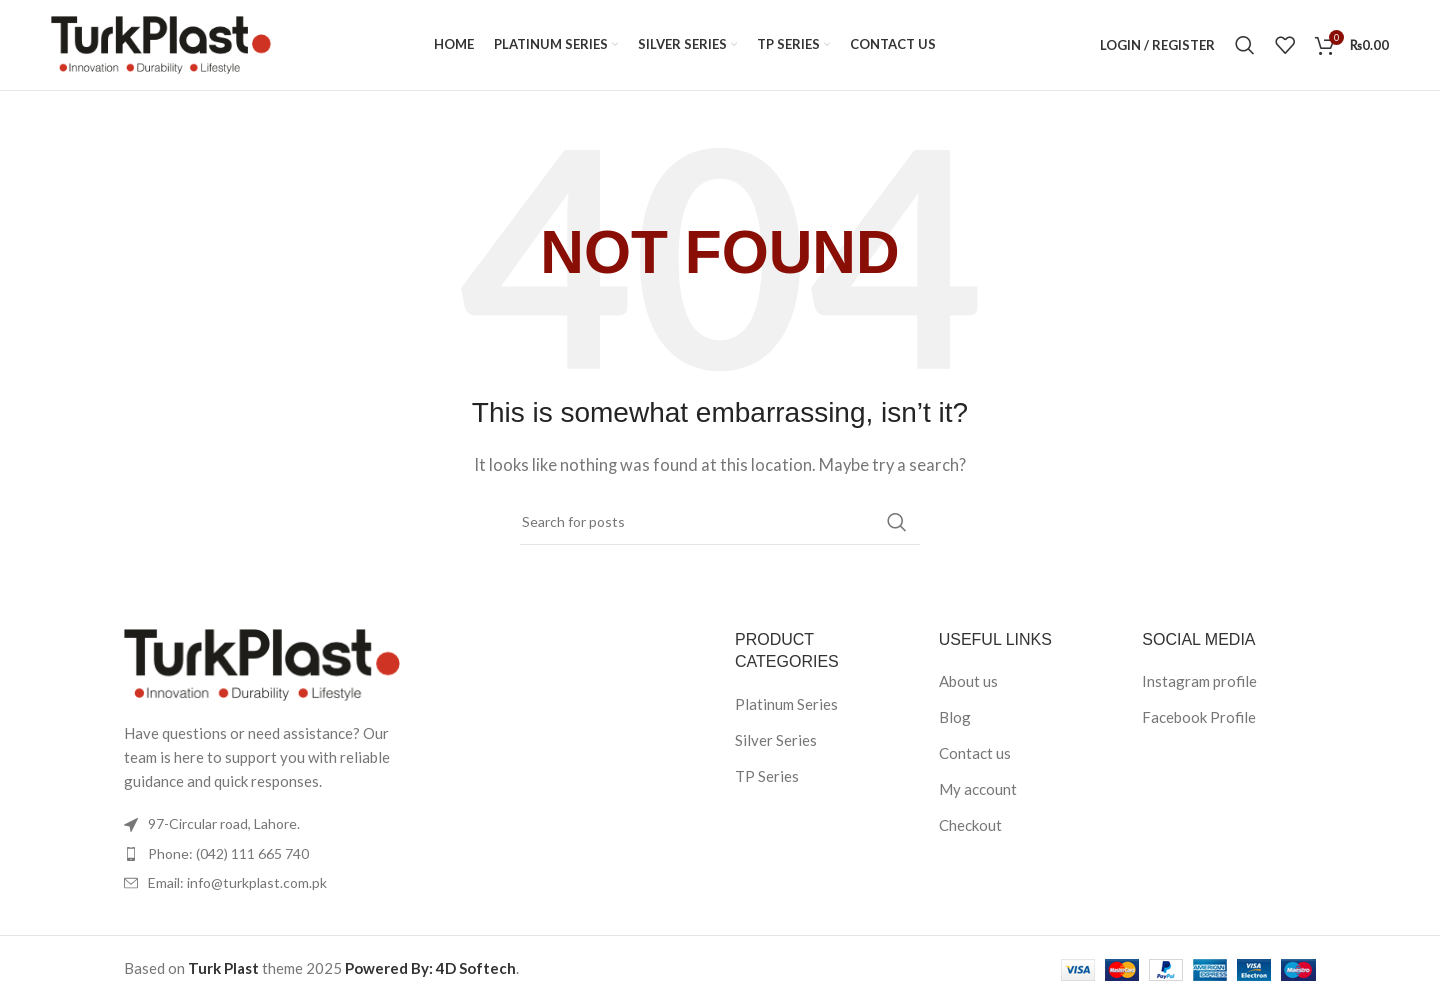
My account (978, 789)
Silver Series (776, 740)
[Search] (1245, 45)
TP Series (767, 776)
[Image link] (262, 663)
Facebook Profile (1199, 717)
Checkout (970, 825)
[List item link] (262, 854)
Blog (955, 717)
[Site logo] (161, 43)
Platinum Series (786, 704)
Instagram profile (1199, 681)
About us (968, 681)
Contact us (975, 753)
